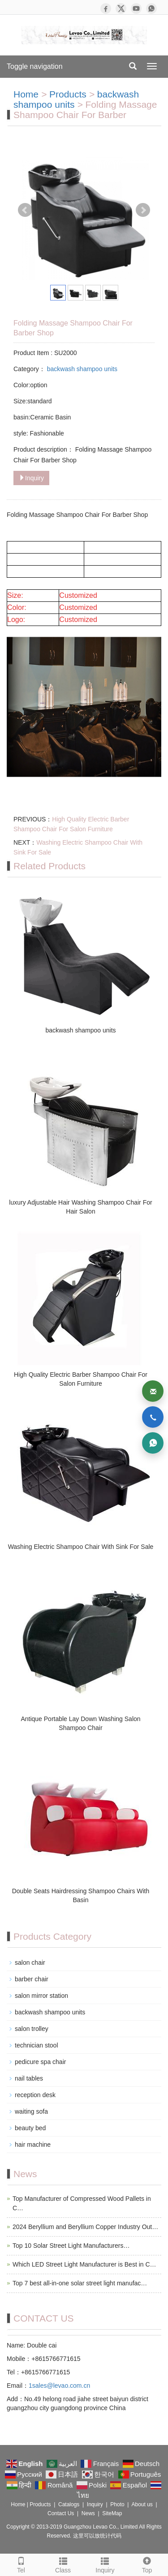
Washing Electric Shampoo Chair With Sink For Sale (81, 1546)
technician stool (36, 2045)
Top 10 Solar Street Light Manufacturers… (71, 2245)
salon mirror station (41, 1995)
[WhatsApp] (151, 8)
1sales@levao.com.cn (59, 2385)
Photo (117, 2504)
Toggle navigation (35, 66)
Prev (25, 210)
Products (67, 94)
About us (141, 2504)
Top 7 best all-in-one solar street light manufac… (80, 2283)
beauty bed (30, 2128)
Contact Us (60, 2513)
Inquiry (31, 478)
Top (147, 2564)
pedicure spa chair (40, 2061)
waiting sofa (31, 2111)
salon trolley (31, 2028)
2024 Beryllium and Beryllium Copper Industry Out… (85, 2226)
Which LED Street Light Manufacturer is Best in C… (84, 2264)
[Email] (153, 1391)
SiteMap (112, 2513)
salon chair (30, 1962)
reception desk (35, 2094)
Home (26, 94)
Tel (21, 2564)
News (88, 2513)
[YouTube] (136, 8)
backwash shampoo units (76, 99)
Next (143, 210)
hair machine (33, 2144)
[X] (121, 8)
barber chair (31, 1979)
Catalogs (68, 2504)
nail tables (29, 2078)
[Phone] (153, 1417)
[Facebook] (105, 8)
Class (63, 2564)
